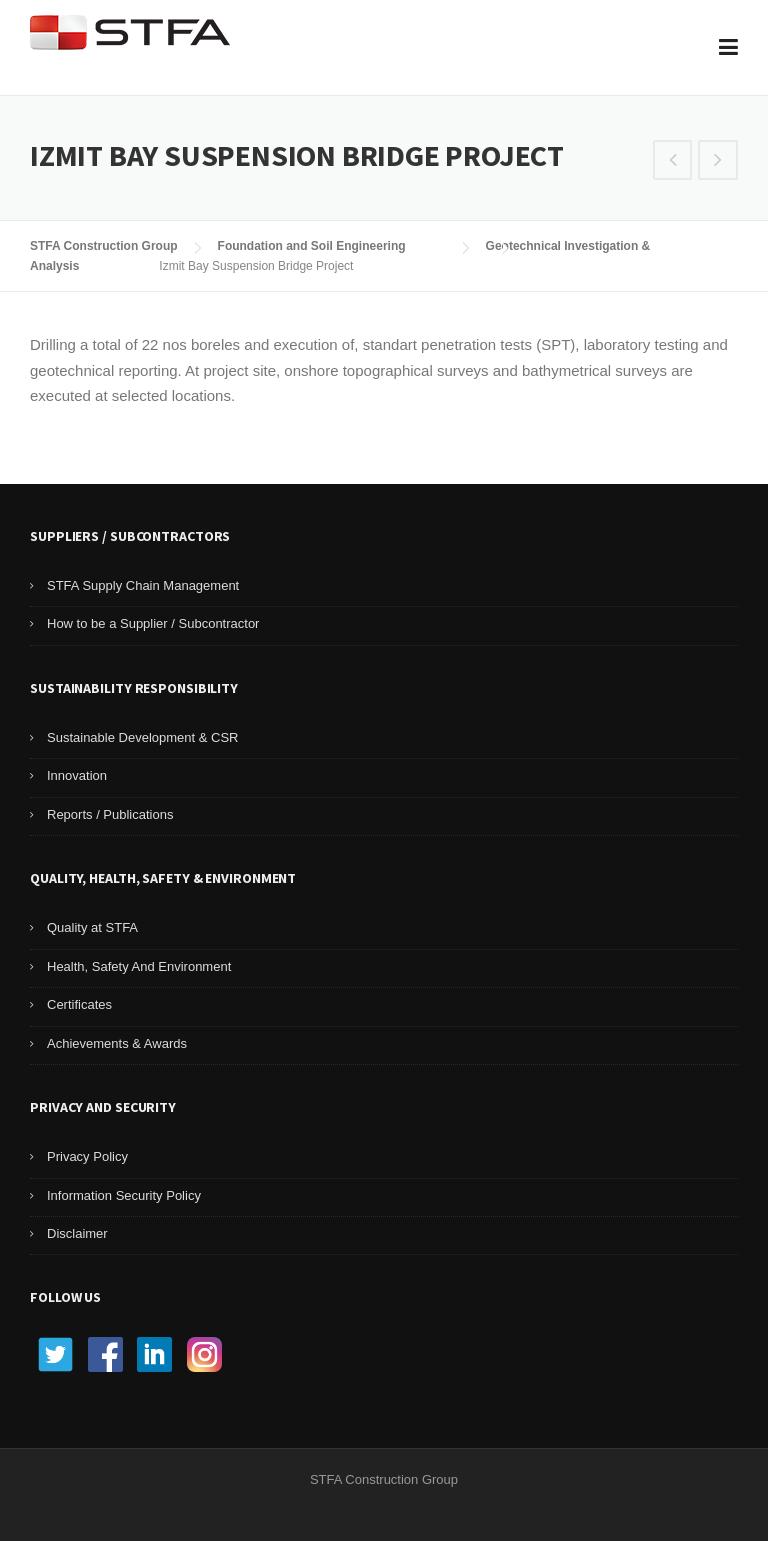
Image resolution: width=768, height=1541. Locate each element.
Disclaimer (77, 1233)
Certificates (79, 1004)
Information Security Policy (124, 1195)
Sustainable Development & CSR (143, 737)
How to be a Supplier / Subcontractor (153, 623)
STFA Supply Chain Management (143, 585)
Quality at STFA (92, 927)
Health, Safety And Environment (139, 966)
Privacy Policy (87, 1156)
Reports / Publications (110, 814)
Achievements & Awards (117, 1043)
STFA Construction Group (104, 246)
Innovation (77, 775)
